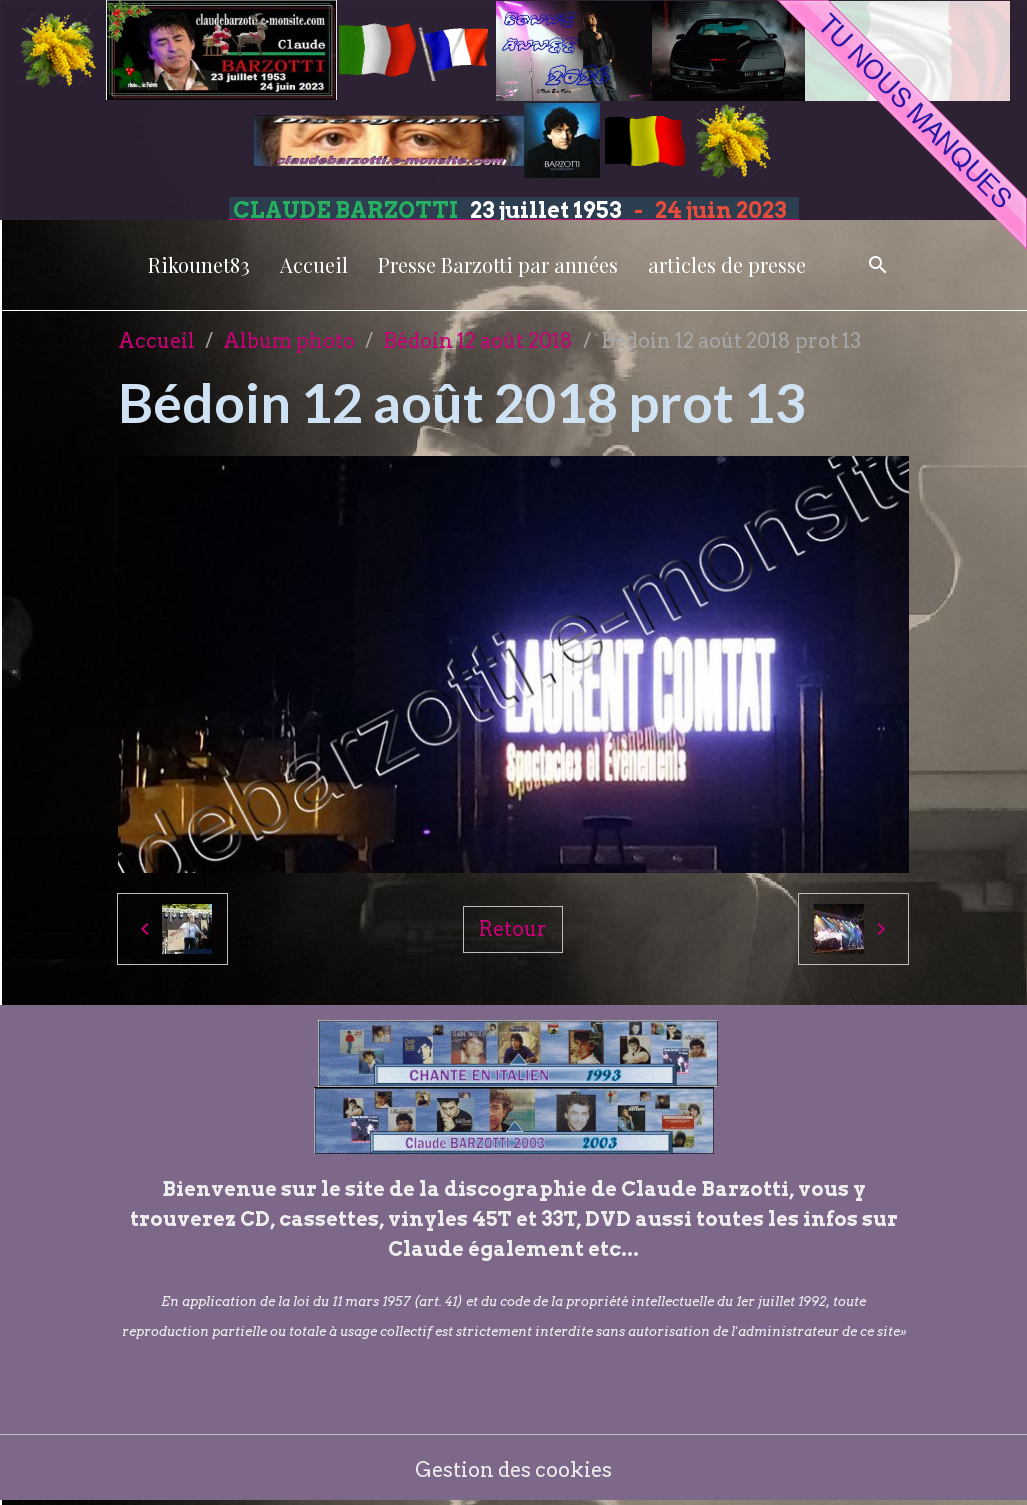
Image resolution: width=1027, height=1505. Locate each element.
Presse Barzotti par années (498, 264)
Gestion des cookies (513, 1470)
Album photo (289, 341)
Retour (513, 929)
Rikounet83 (199, 264)
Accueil (314, 264)
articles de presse (727, 264)
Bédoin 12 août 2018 (478, 341)
